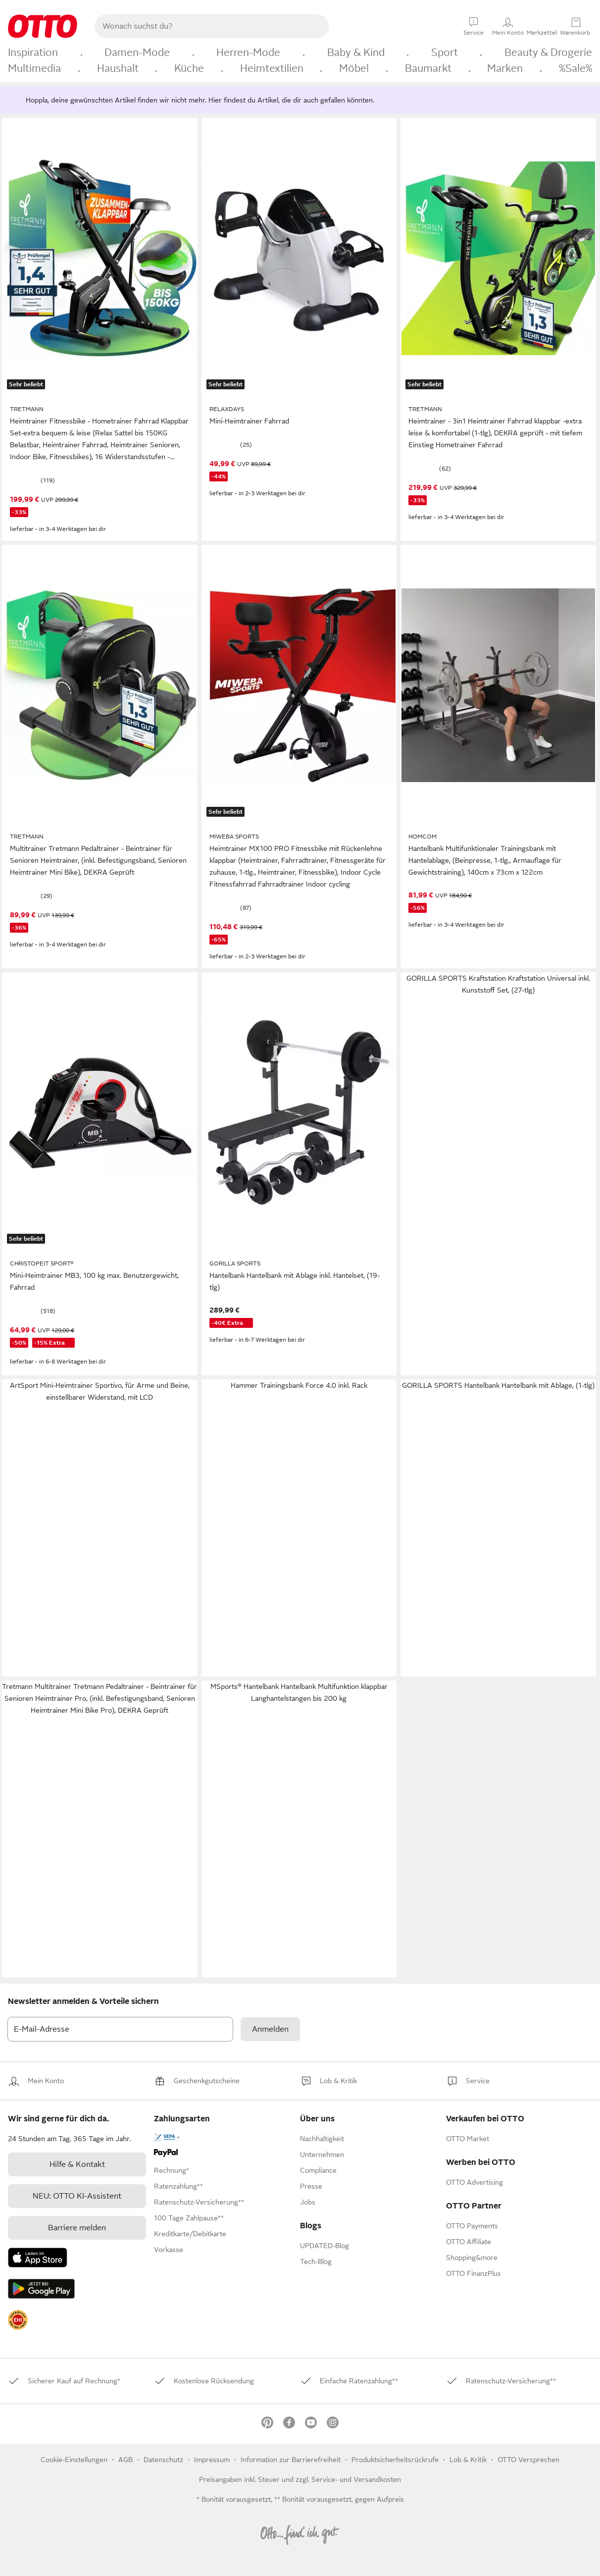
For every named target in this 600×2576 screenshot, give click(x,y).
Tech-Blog (316, 2261)
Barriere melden (77, 2227)
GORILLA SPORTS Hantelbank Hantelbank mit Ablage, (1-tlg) (498, 1385)
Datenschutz (164, 2460)
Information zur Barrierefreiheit (291, 2460)
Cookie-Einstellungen (74, 2460)
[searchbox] (200, 26)
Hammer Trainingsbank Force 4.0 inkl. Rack (299, 1385)
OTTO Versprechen (528, 2460)
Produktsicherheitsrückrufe (395, 2460)
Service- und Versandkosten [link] (356, 2479)
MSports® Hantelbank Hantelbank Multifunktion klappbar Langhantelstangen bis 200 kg (299, 1692)
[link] (46, 2081)
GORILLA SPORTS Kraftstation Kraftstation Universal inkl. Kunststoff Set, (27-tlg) (498, 984)
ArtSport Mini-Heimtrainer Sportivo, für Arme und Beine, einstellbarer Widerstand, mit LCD (100, 1391)
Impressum (212, 2460)
